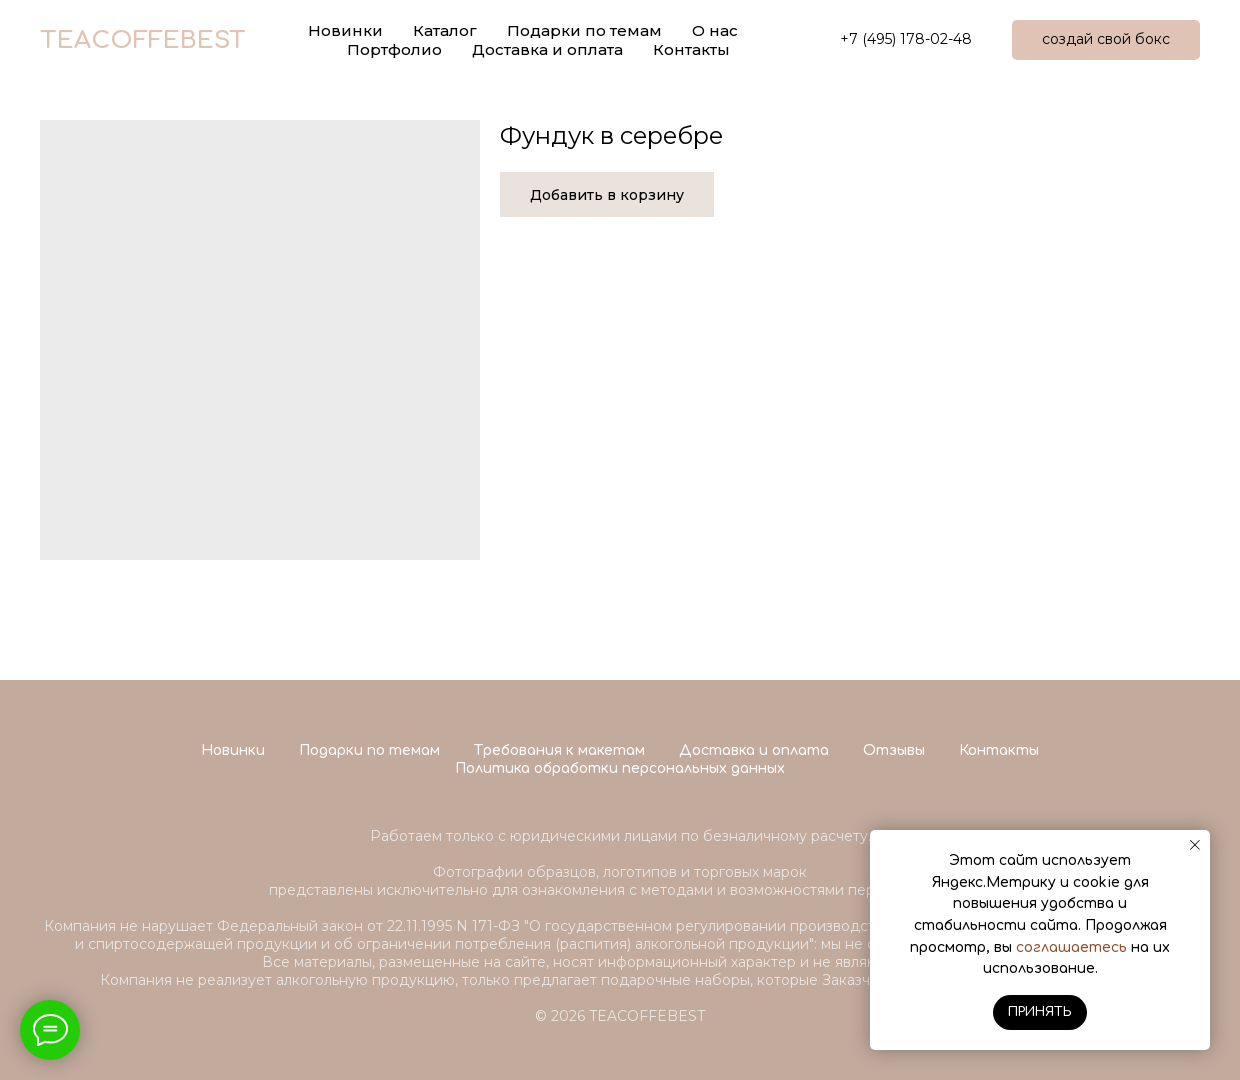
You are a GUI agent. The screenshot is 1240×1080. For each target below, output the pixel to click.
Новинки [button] (345, 30)
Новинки (233, 750)
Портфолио (394, 49)
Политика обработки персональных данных (620, 768)
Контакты (691, 49)
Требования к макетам (559, 750)
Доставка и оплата (547, 49)
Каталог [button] (445, 30)
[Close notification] (1195, 845)
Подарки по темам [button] (584, 30)
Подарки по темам (369, 750)
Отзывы (894, 750)
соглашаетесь (1071, 947)
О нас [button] (715, 30)
